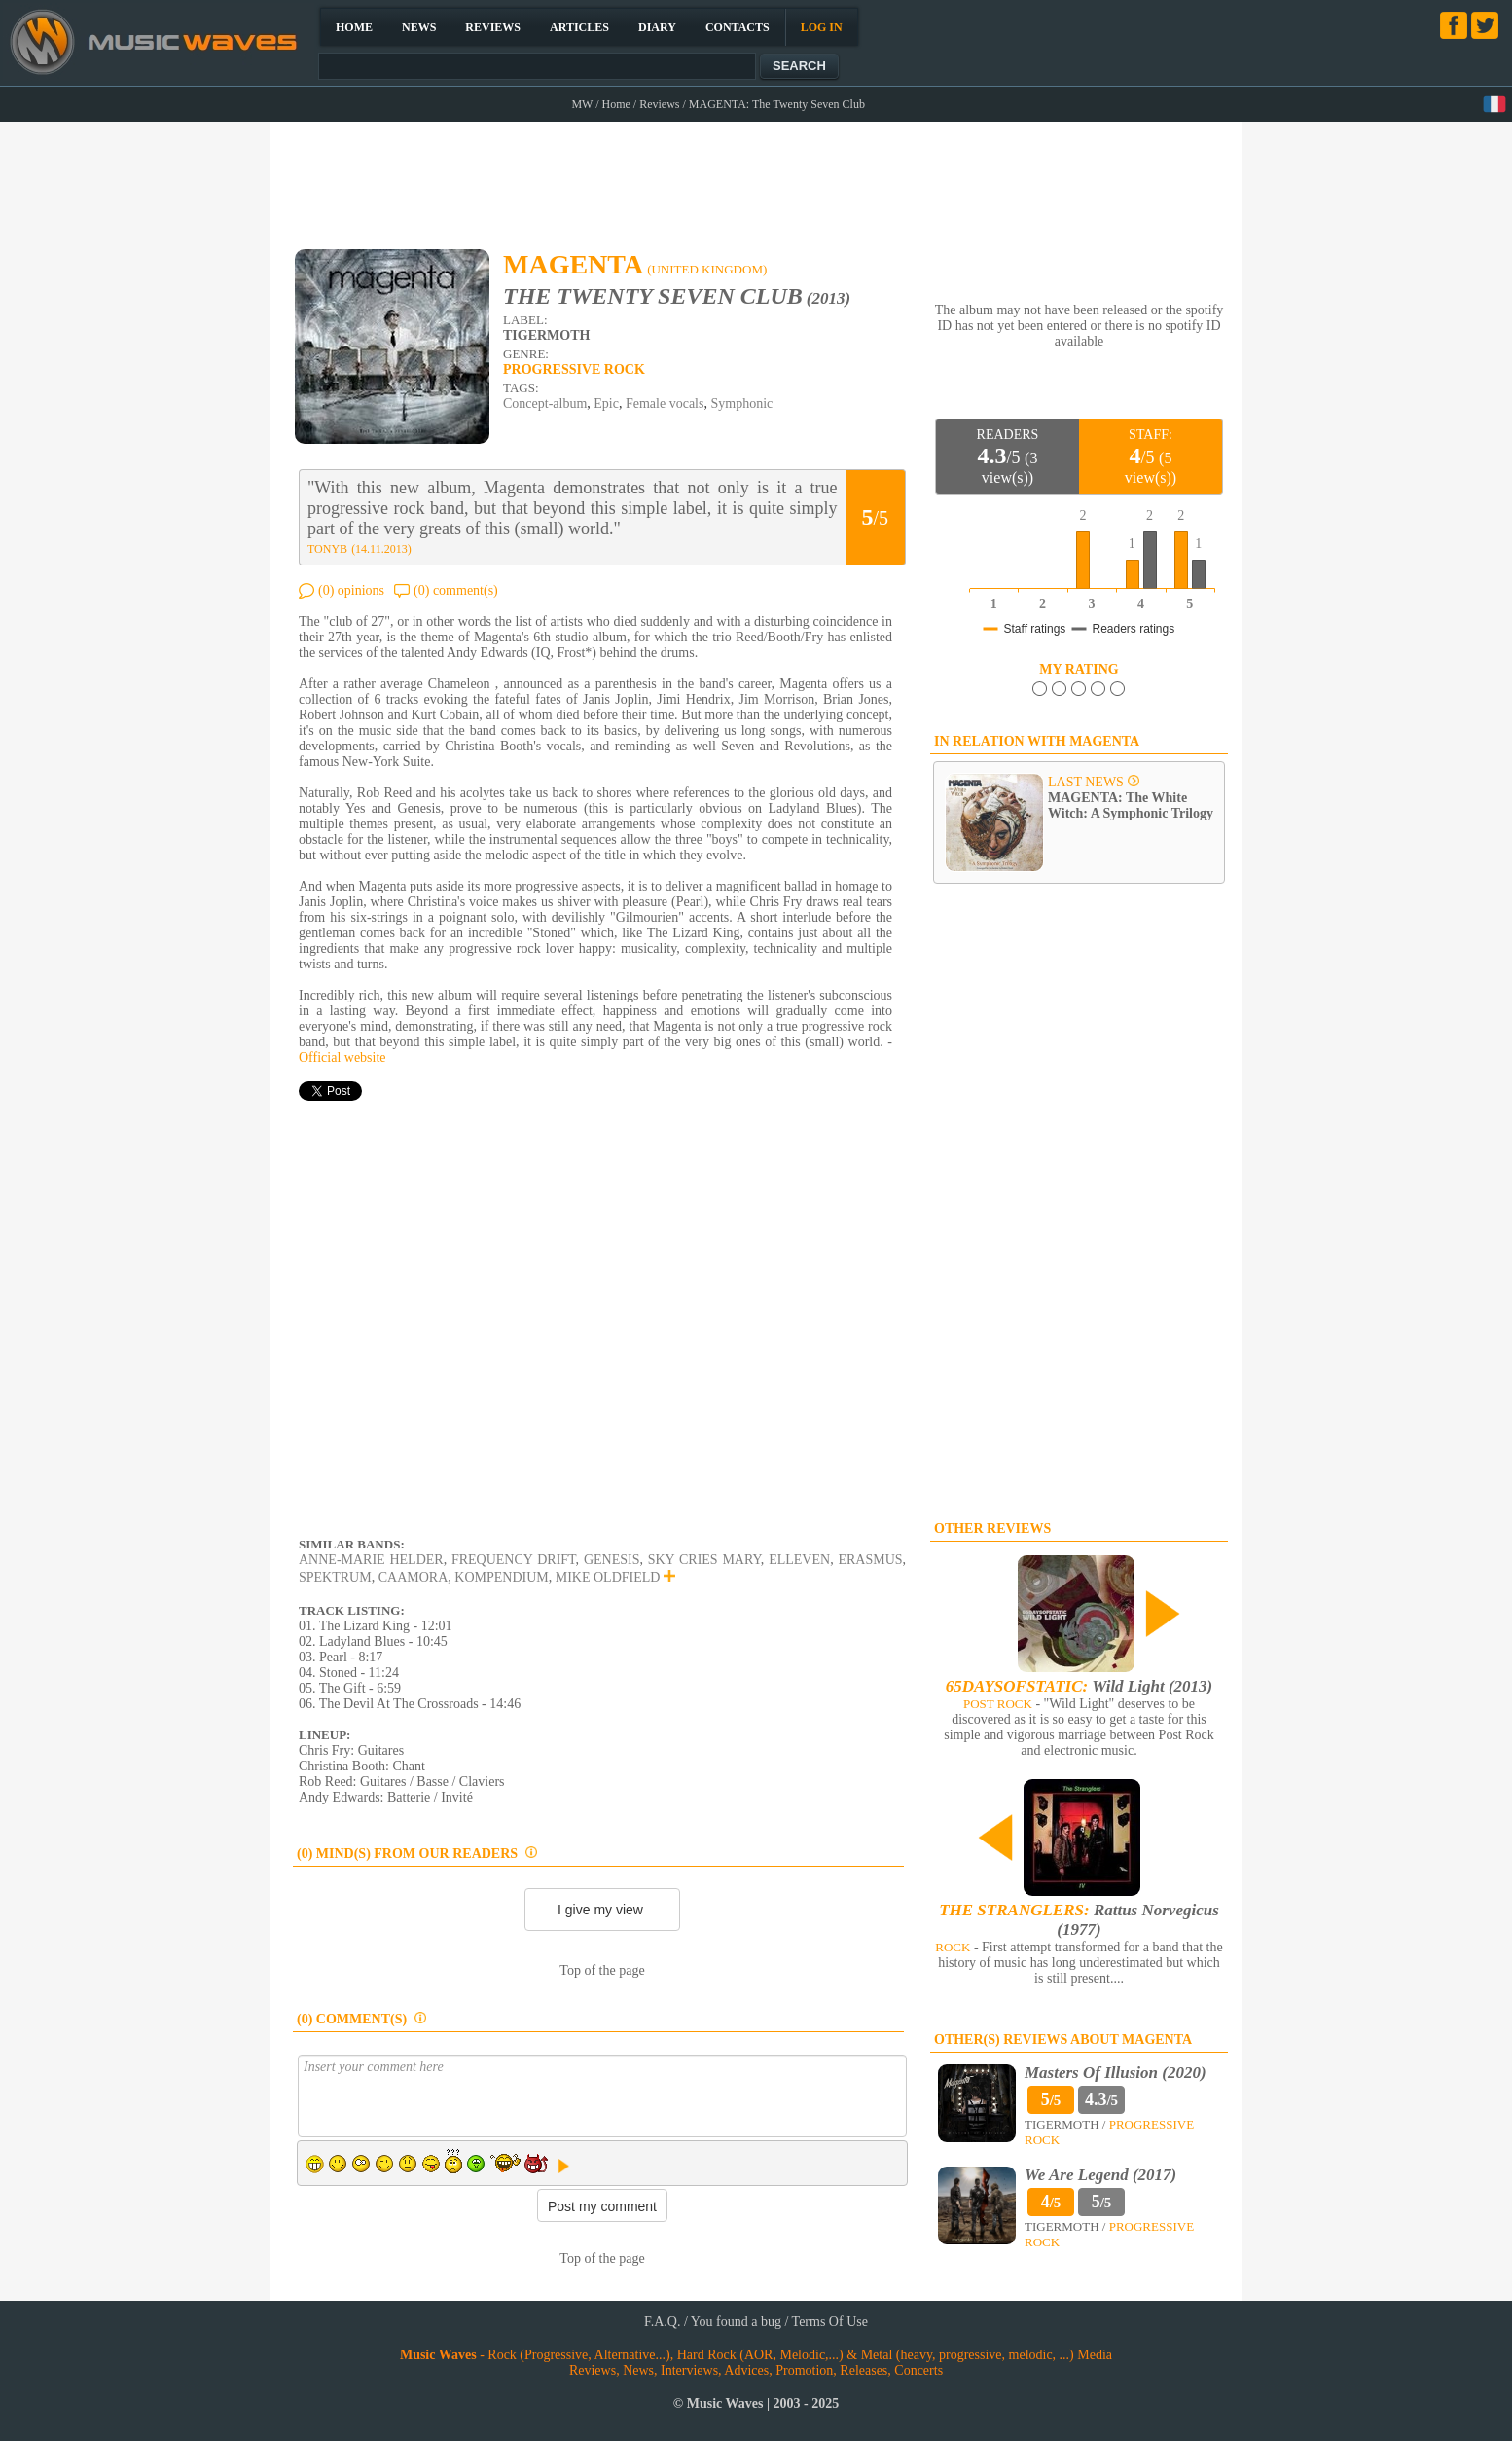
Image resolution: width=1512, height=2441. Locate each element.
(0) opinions (351, 590)
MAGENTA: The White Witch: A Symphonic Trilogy (1130, 805)
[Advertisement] (757, 176)
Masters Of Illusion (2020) (1115, 2072)
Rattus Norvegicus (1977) (1079, 1920)
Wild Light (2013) (1079, 1686)
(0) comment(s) (456, 590)
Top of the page (601, 1970)
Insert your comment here (602, 2096)
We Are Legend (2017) (1100, 2175)
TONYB (327, 549)
